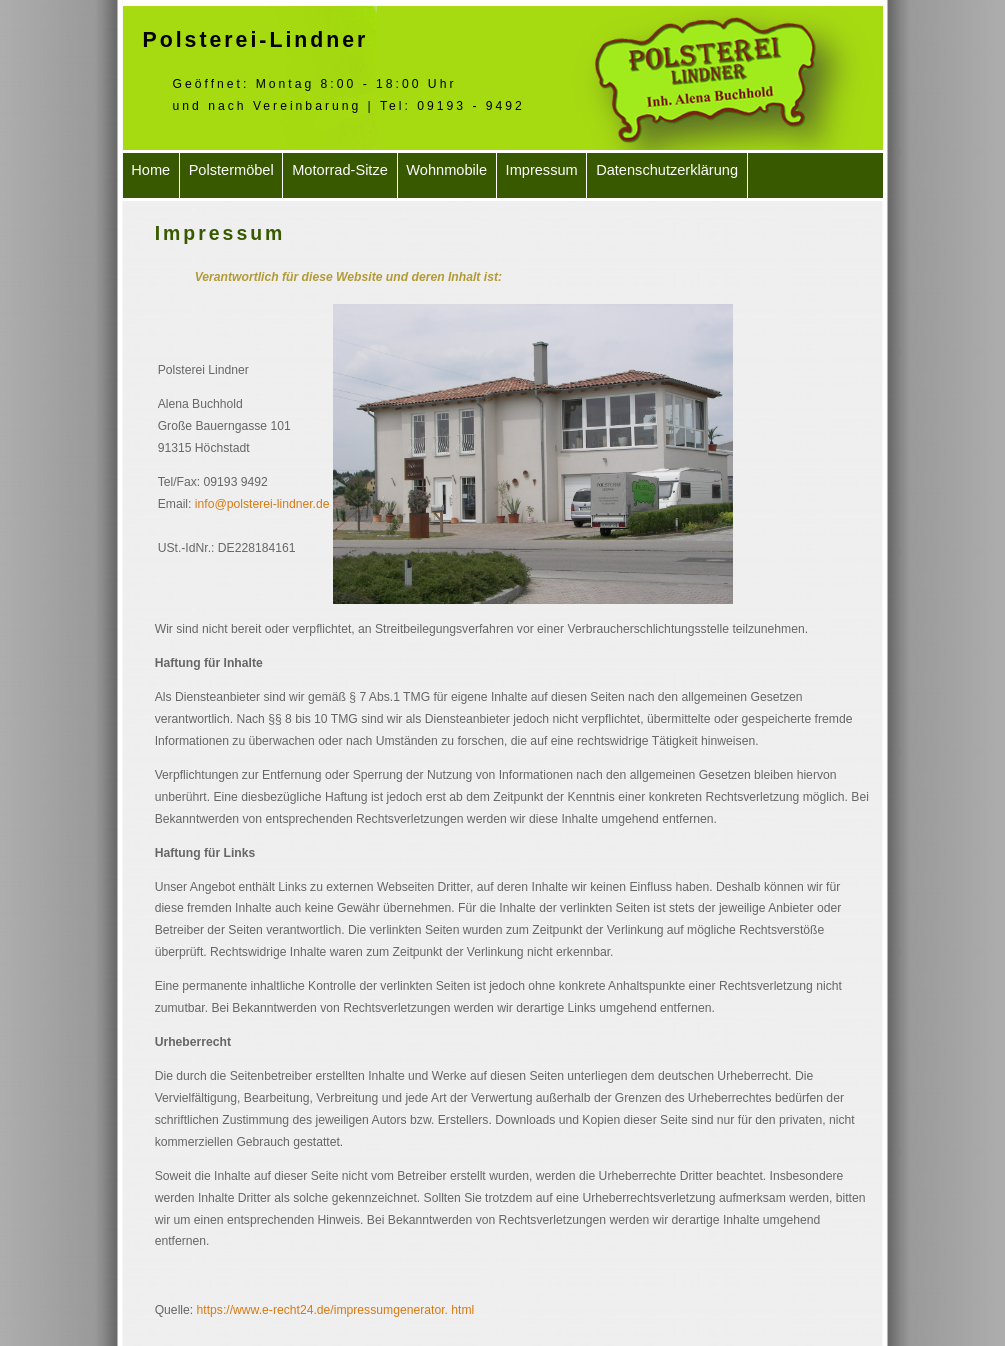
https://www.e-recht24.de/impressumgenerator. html (336, 1310)
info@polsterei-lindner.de (262, 504)
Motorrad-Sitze (340, 170)
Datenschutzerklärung (667, 170)
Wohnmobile (446, 170)
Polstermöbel (231, 170)
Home (150, 170)
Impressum (542, 170)
